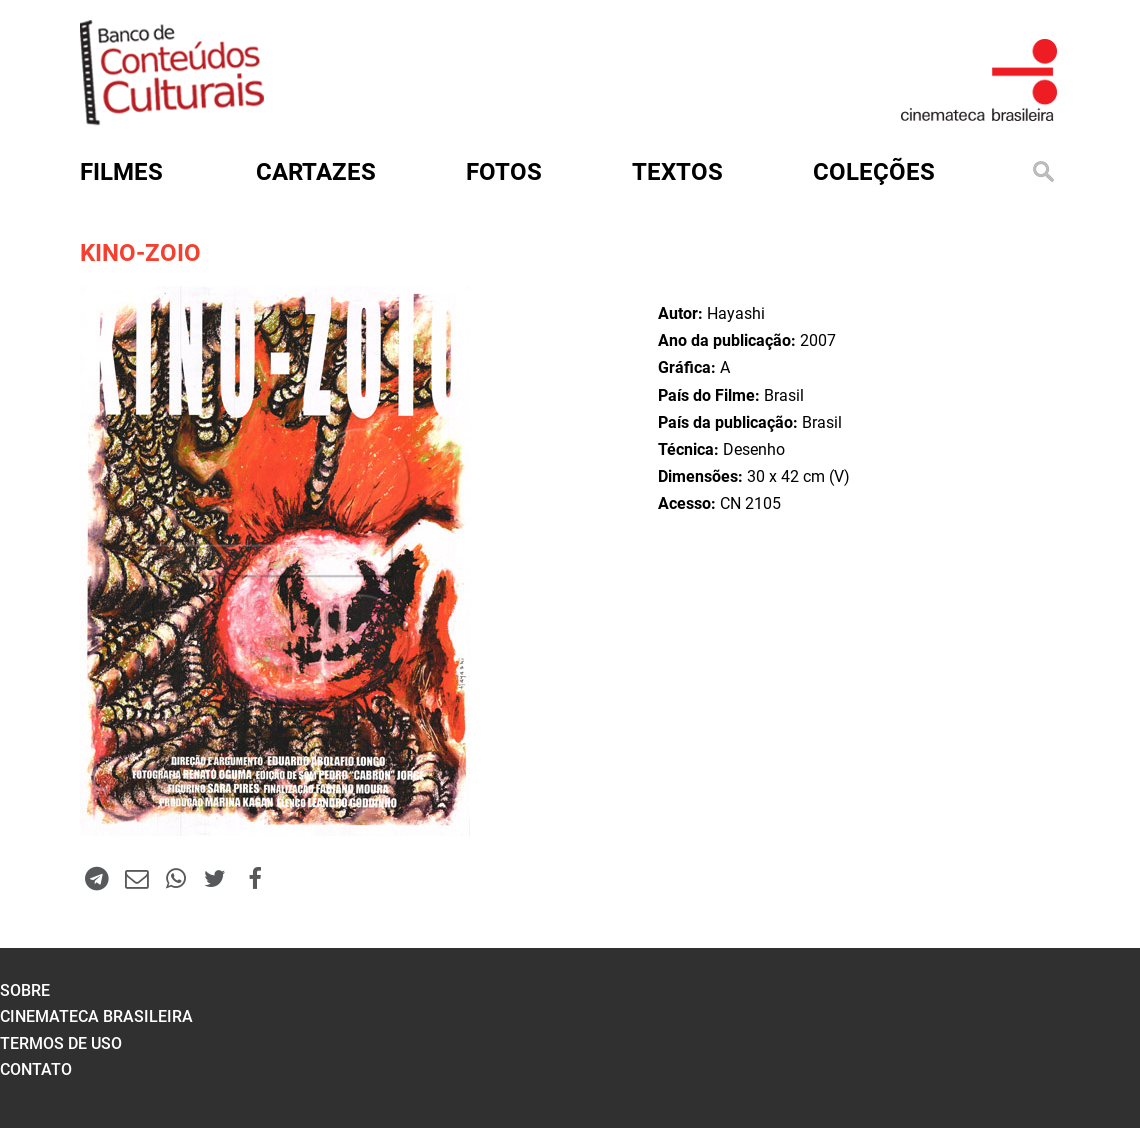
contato (36, 1069)
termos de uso (61, 1043)
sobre (25, 990)
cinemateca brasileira (96, 1016)
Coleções (874, 172)
